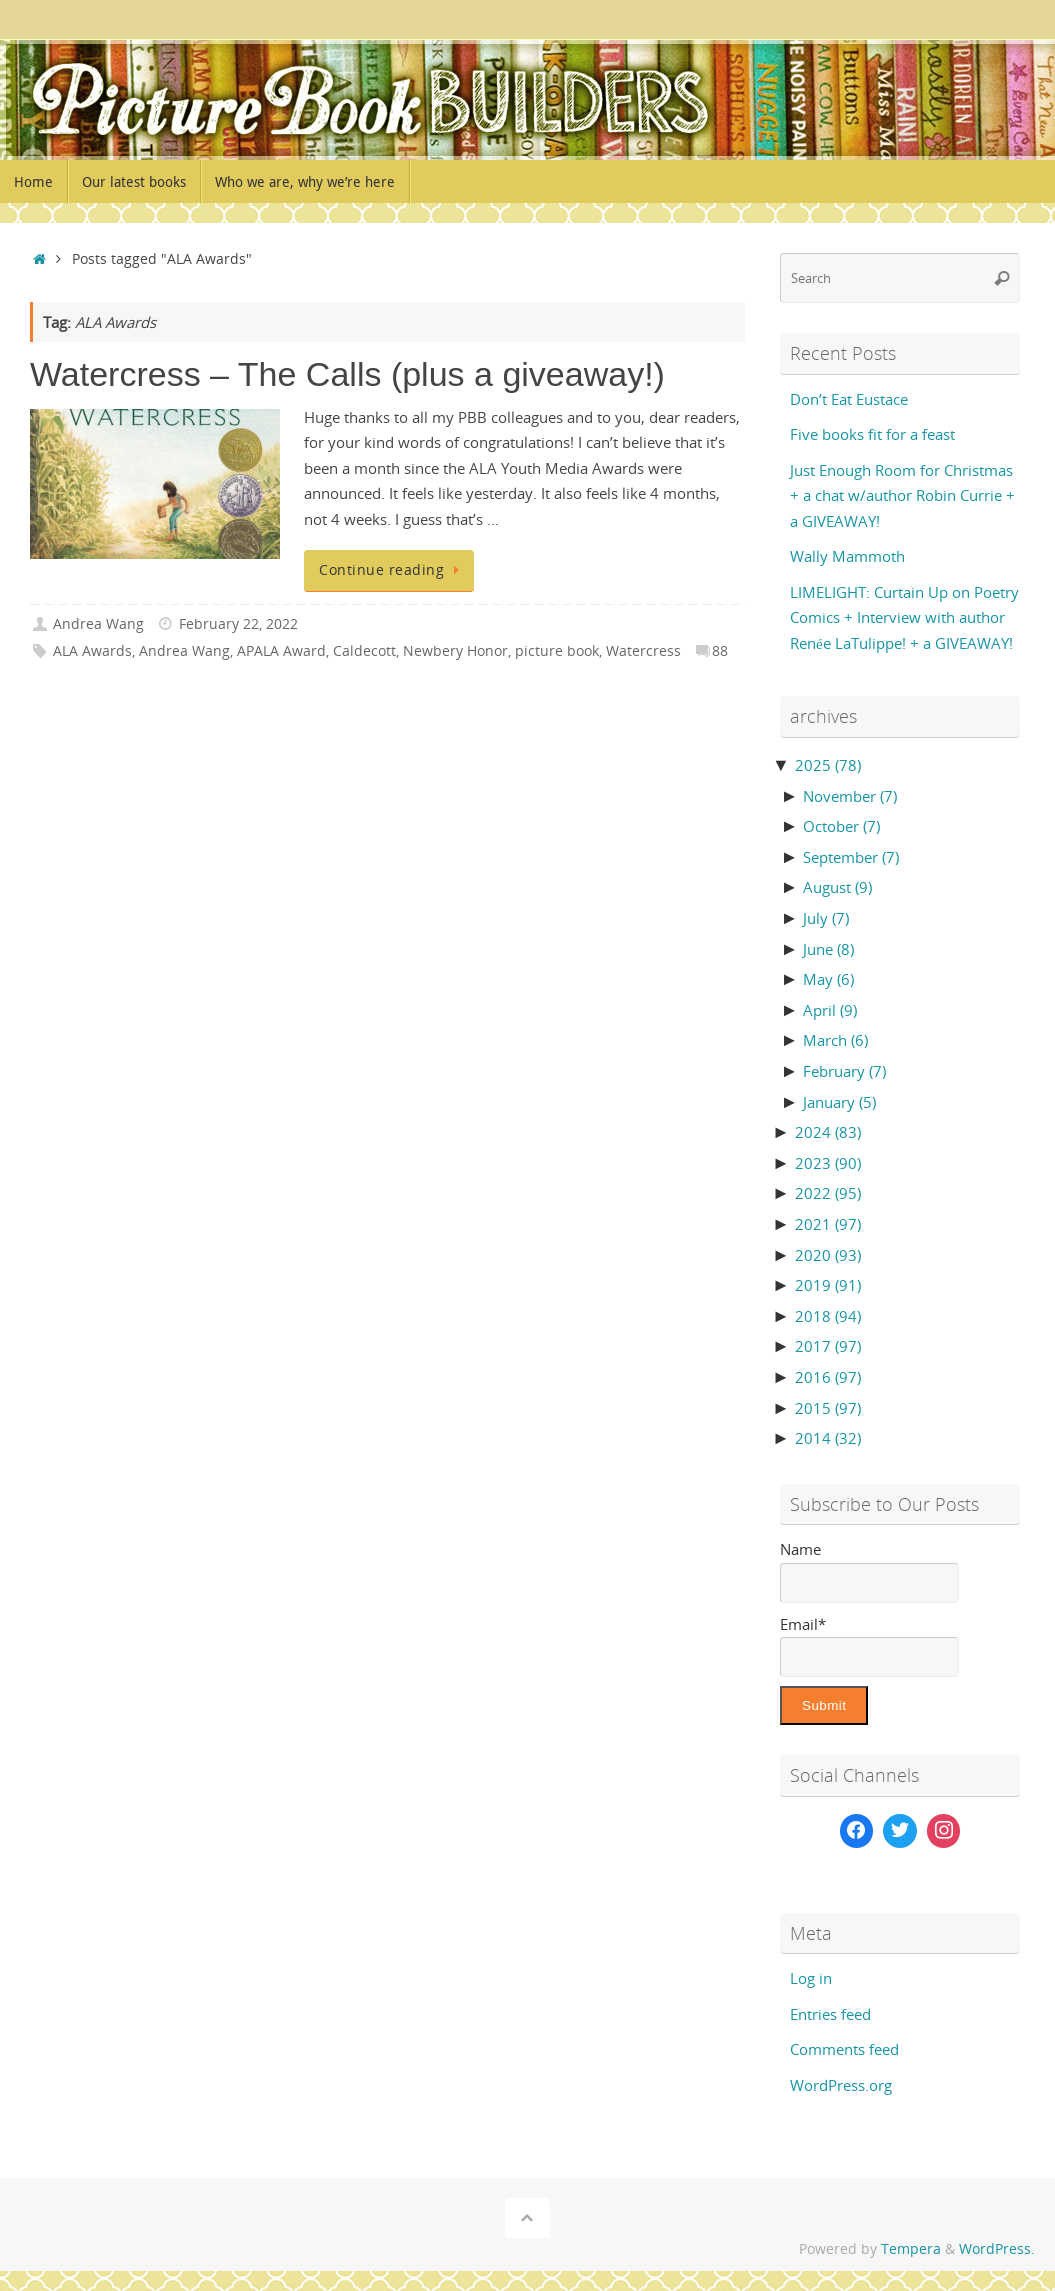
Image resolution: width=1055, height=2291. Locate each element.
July (826, 918)
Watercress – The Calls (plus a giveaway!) (347, 374)
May (828, 979)
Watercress (643, 651)
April (830, 1010)
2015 (828, 1408)
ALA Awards (92, 651)
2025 (828, 765)
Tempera (911, 2249)
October (841, 826)
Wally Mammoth (847, 556)
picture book (557, 651)
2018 (828, 1316)
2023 (828, 1163)
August (837, 887)
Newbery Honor (455, 651)
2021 (828, 1224)
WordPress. (997, 2249)
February (844, 1071)
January (839, 1102)
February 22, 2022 (238, 624)
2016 (828, 1377)
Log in (811, 1978)
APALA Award (281, 651)
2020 (828, 1255)
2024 (828, 1132)
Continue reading (392, 570)
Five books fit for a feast (872, 434)
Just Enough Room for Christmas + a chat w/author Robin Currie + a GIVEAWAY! (902, 495)
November (850, 796)
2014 (828, 1438)
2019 (828, 1285)
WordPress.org (841, 2085)
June (828, 949)
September (851, 857)
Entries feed (830, 2014)
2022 (828, 1193)
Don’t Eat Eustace (849, 399)
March (835, 1040)
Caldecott (364, 651)
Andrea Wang (98, 624)
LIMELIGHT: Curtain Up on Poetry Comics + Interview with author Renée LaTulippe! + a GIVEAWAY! (904, 617)
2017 (828, 1346)
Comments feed (844, 2049)
